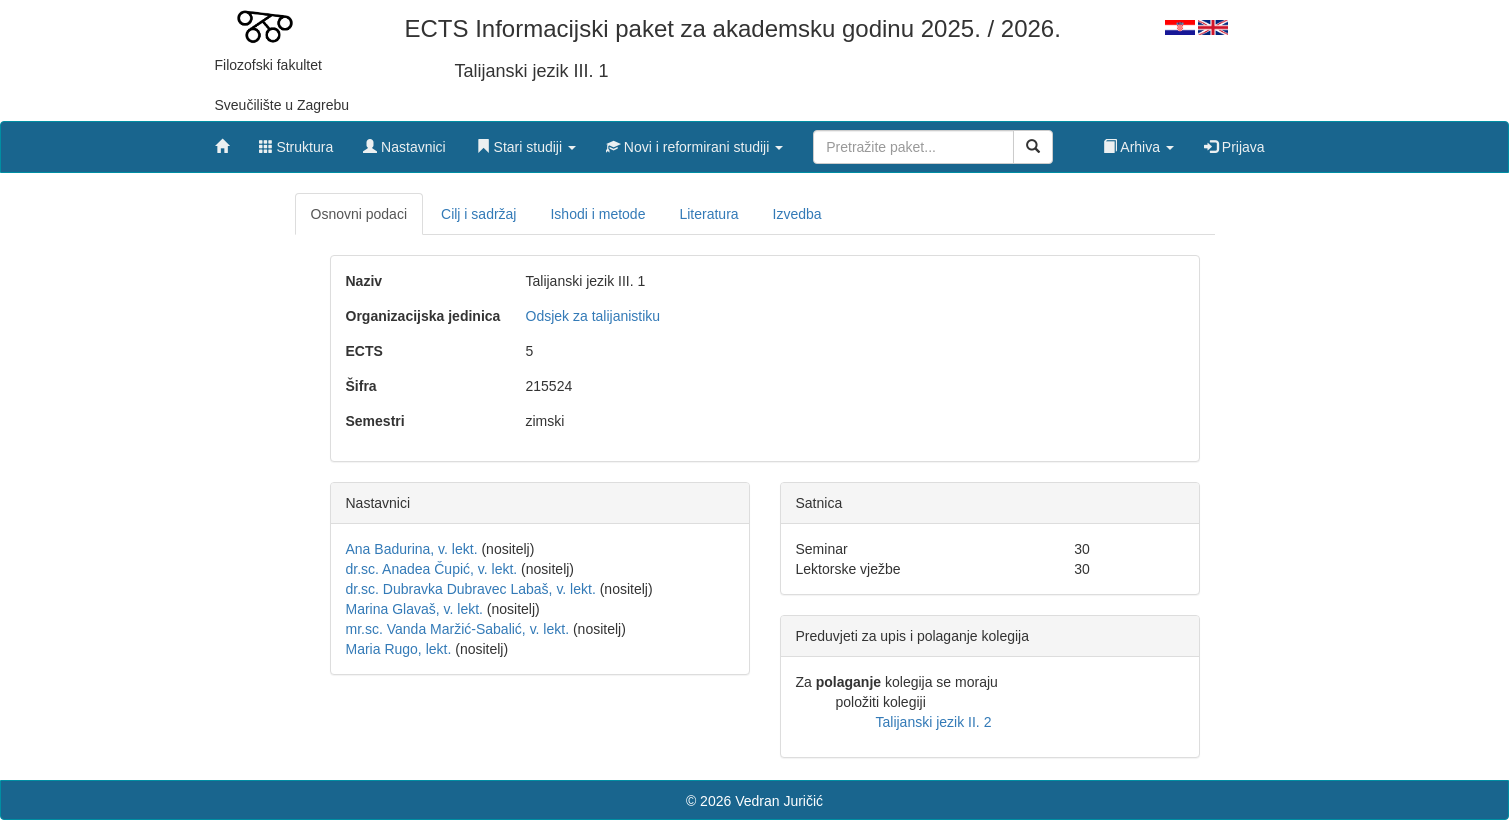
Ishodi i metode (597, 214)
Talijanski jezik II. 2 (934, 722)
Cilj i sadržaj (478, 214)
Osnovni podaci (359, 214)
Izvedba (797, 214)
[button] (526, 142)
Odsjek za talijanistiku (593, 316)
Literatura (708, 214)
